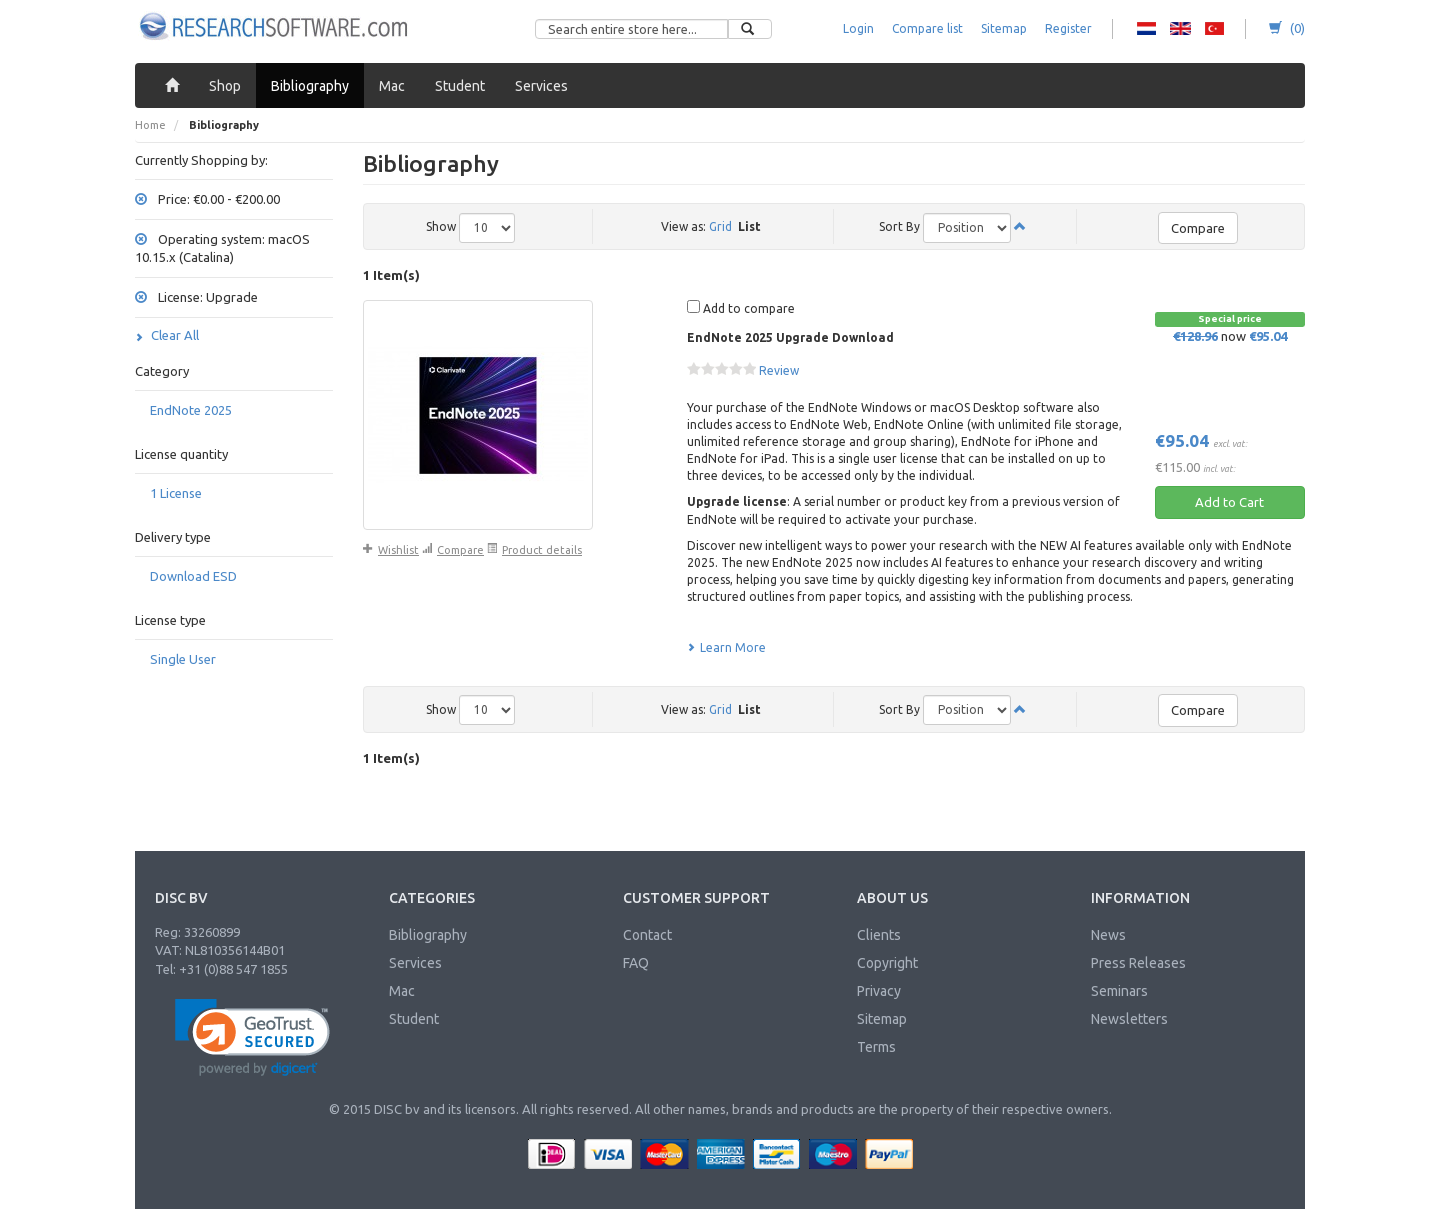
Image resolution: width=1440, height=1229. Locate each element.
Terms (876, 1047)
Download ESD (193, 576)
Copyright (887, 963)
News (1108, 935)
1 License (176, 493)
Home (150, 125)
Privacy (879, 991)
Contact (647, 935)
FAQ (636, 963)
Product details (534, 550)
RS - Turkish (1214, 29)
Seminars (1119, 991)
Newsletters (1129, 1019)
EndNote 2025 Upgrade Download (790, 337)
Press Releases (1138, 963)
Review (779, 370)
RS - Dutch (1146, 29)
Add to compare (741, 307)
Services (415, 963)
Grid (720, 226)
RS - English (1180, 29)
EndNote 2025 (191, 410)
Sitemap (1004, 28)
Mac (402, 991)
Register (1068, 28)
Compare (1198, 228)
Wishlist (391, 550)
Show (441, 226)
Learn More (726, 647)
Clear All (167, 335)
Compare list (927, 28)
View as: (683, 226)
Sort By (899, 226)
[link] (252, 1037)
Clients (879, 935)
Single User (183, 659)
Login (858, 28)
